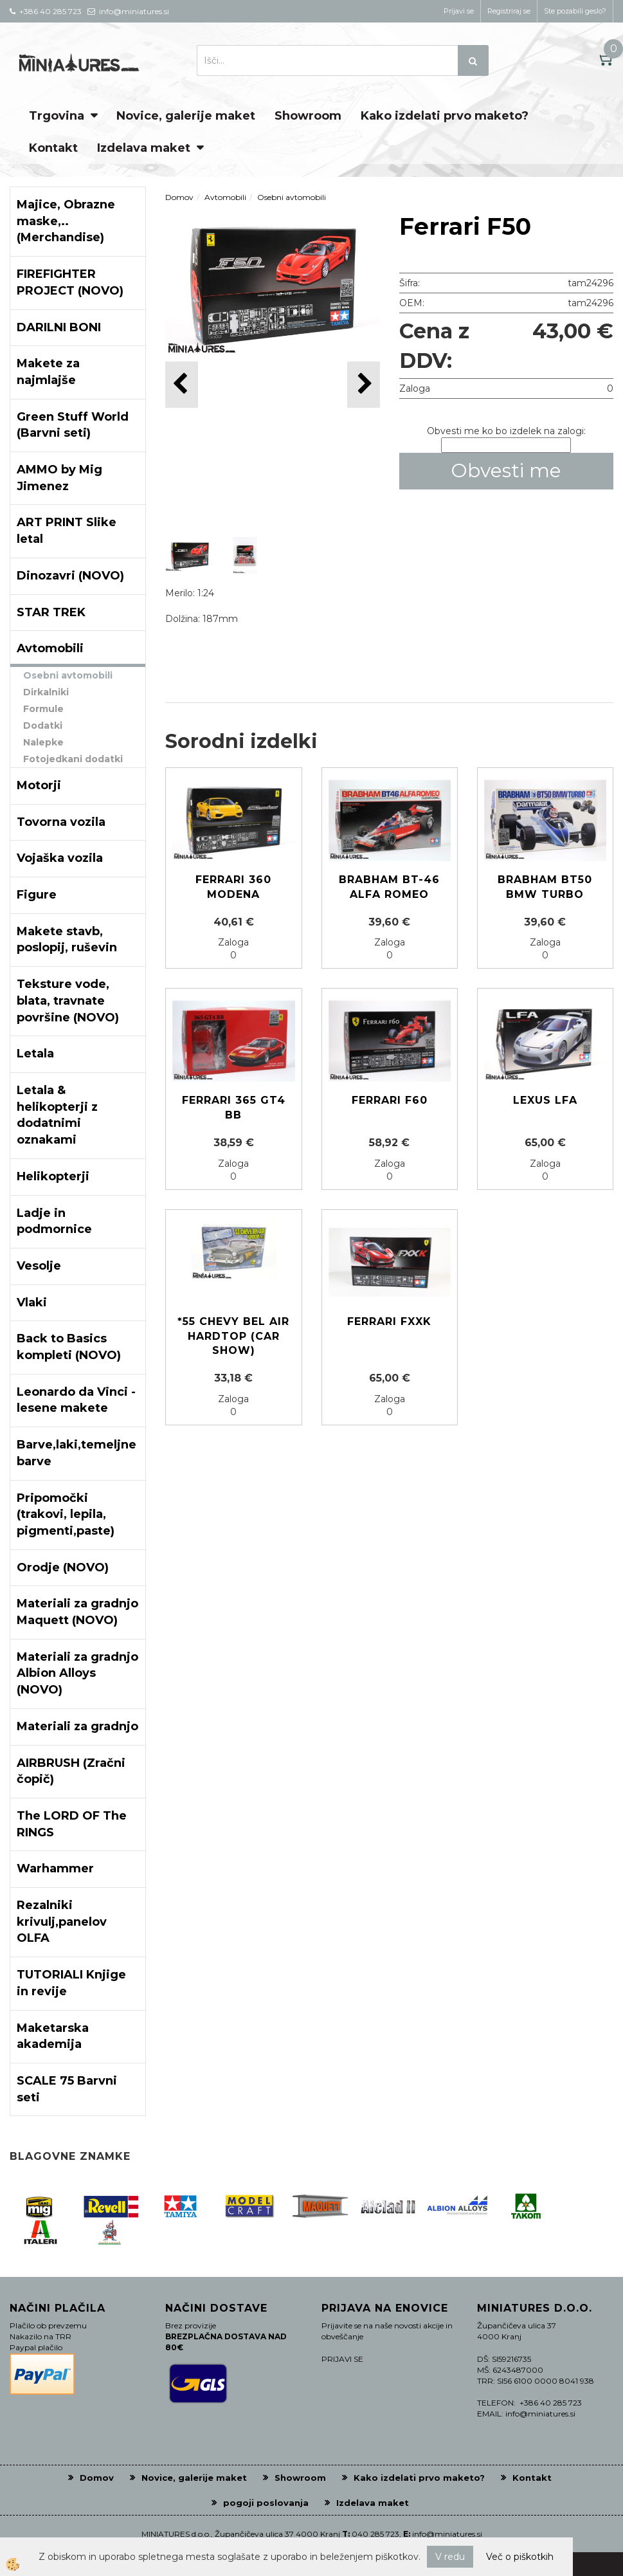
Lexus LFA (545, 1100)
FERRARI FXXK (389, 1321)
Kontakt (53, 148)
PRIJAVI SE (342, 2359)
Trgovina (56, 116)
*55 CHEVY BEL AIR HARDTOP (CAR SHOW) (233, 1336)
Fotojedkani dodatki (73, 759)
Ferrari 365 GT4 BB (233, 1107)
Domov (179, 197)
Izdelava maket (143, 148)
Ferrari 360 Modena (233, 886)
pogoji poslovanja (266, 2503)
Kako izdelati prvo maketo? (444, 116)
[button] (363, 384)
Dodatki (42, 725)
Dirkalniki (46, 692)
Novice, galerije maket (185, 116)
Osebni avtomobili (68, 675)
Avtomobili (225, 197)
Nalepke (43, 742)
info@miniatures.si (447, 2534)
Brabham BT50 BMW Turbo (545, 886)
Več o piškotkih (520, 2556)
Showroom (308, 116)
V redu (450, 2556)
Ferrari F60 (390, 1100)
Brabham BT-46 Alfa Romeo (389, 886)
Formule (43, 709)
